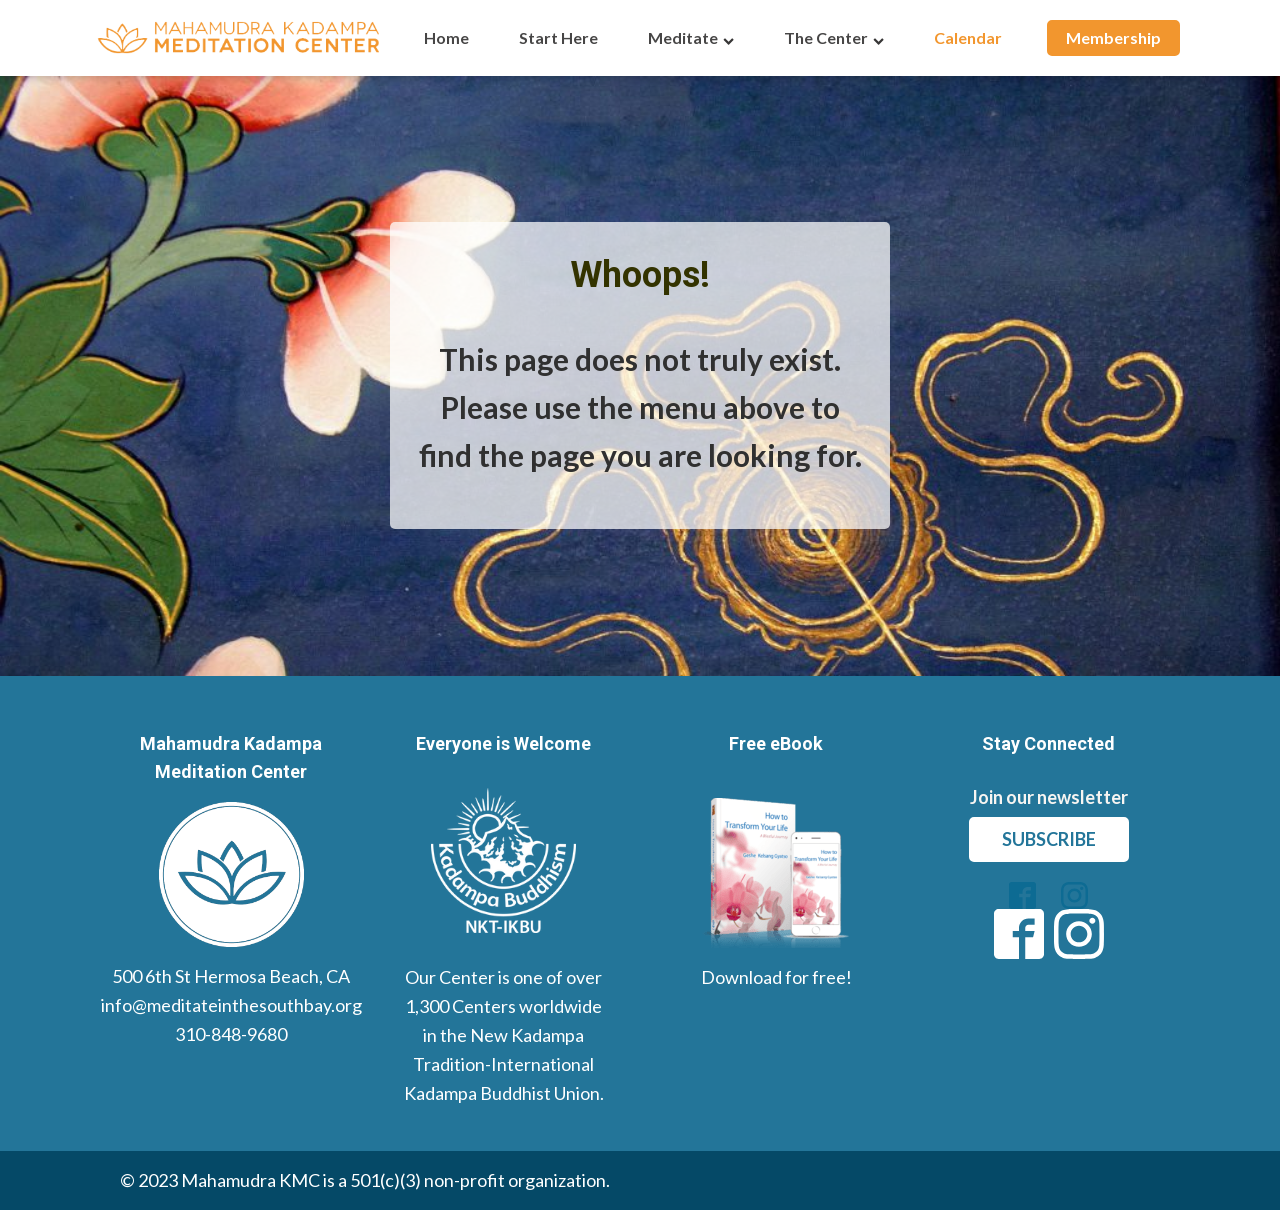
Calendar (968, 37)
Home (446, 37)
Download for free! (776, 977)
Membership (1113, 37)
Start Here (558, 37)
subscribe (1049, 839)
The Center (834, 37)
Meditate (691, 37)
